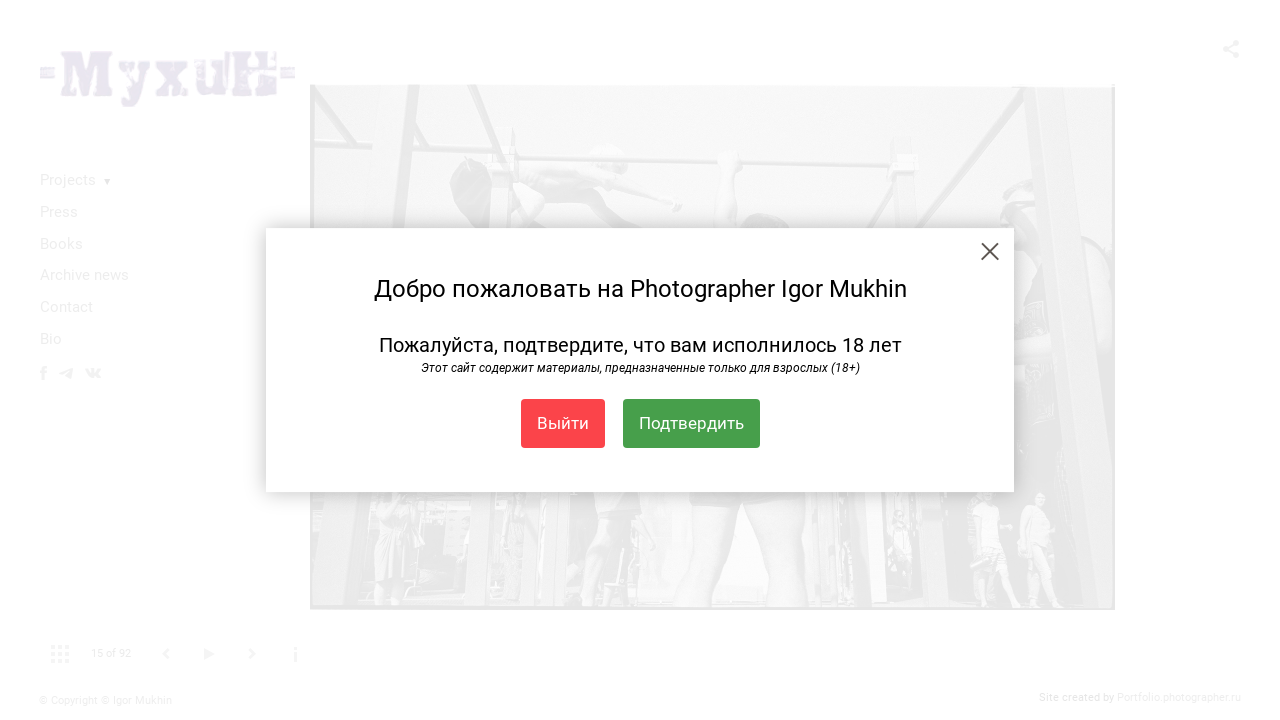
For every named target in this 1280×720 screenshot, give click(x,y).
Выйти (563, 423)
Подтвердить (691, 423)
